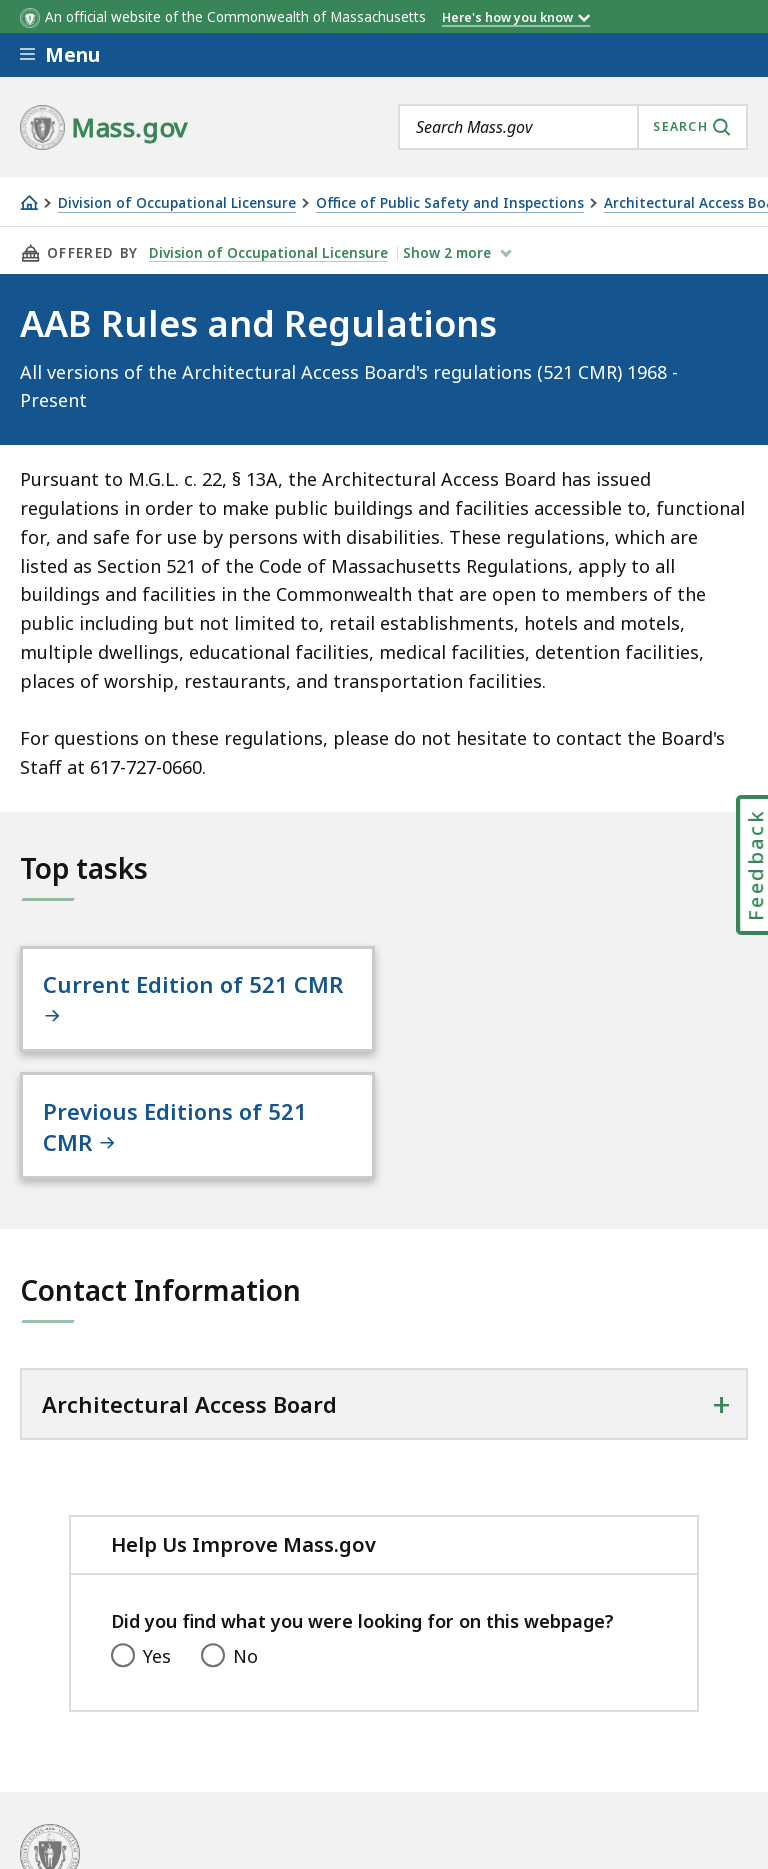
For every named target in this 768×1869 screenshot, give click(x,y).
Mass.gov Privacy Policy (622, 1841)
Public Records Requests (386, 1779)
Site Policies (190, 1779)
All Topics (60, 1779)
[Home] (29, 202)
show (449, 253)
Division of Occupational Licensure (177, 203)
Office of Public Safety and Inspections (450, 203)
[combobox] (573, 127)
